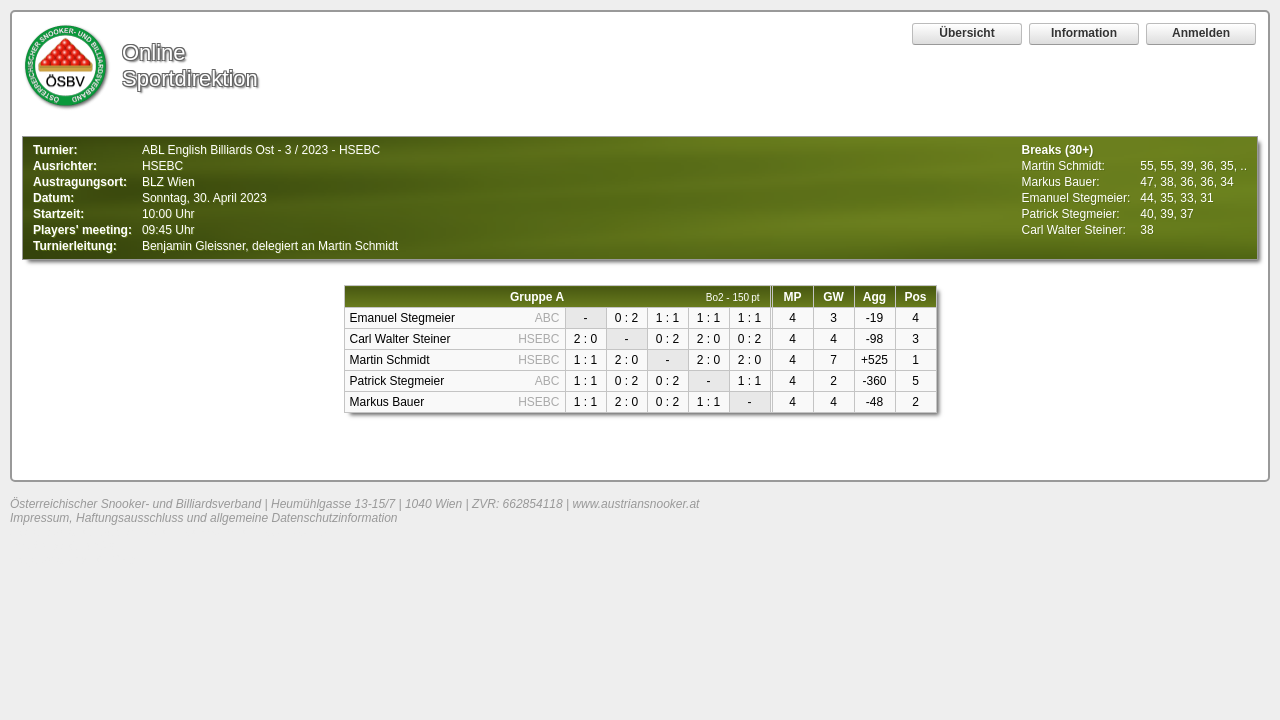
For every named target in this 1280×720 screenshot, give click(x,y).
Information (1084, 33)
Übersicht (966, 33)
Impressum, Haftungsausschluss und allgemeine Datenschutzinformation (204, 518)
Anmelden (1201, 33)
